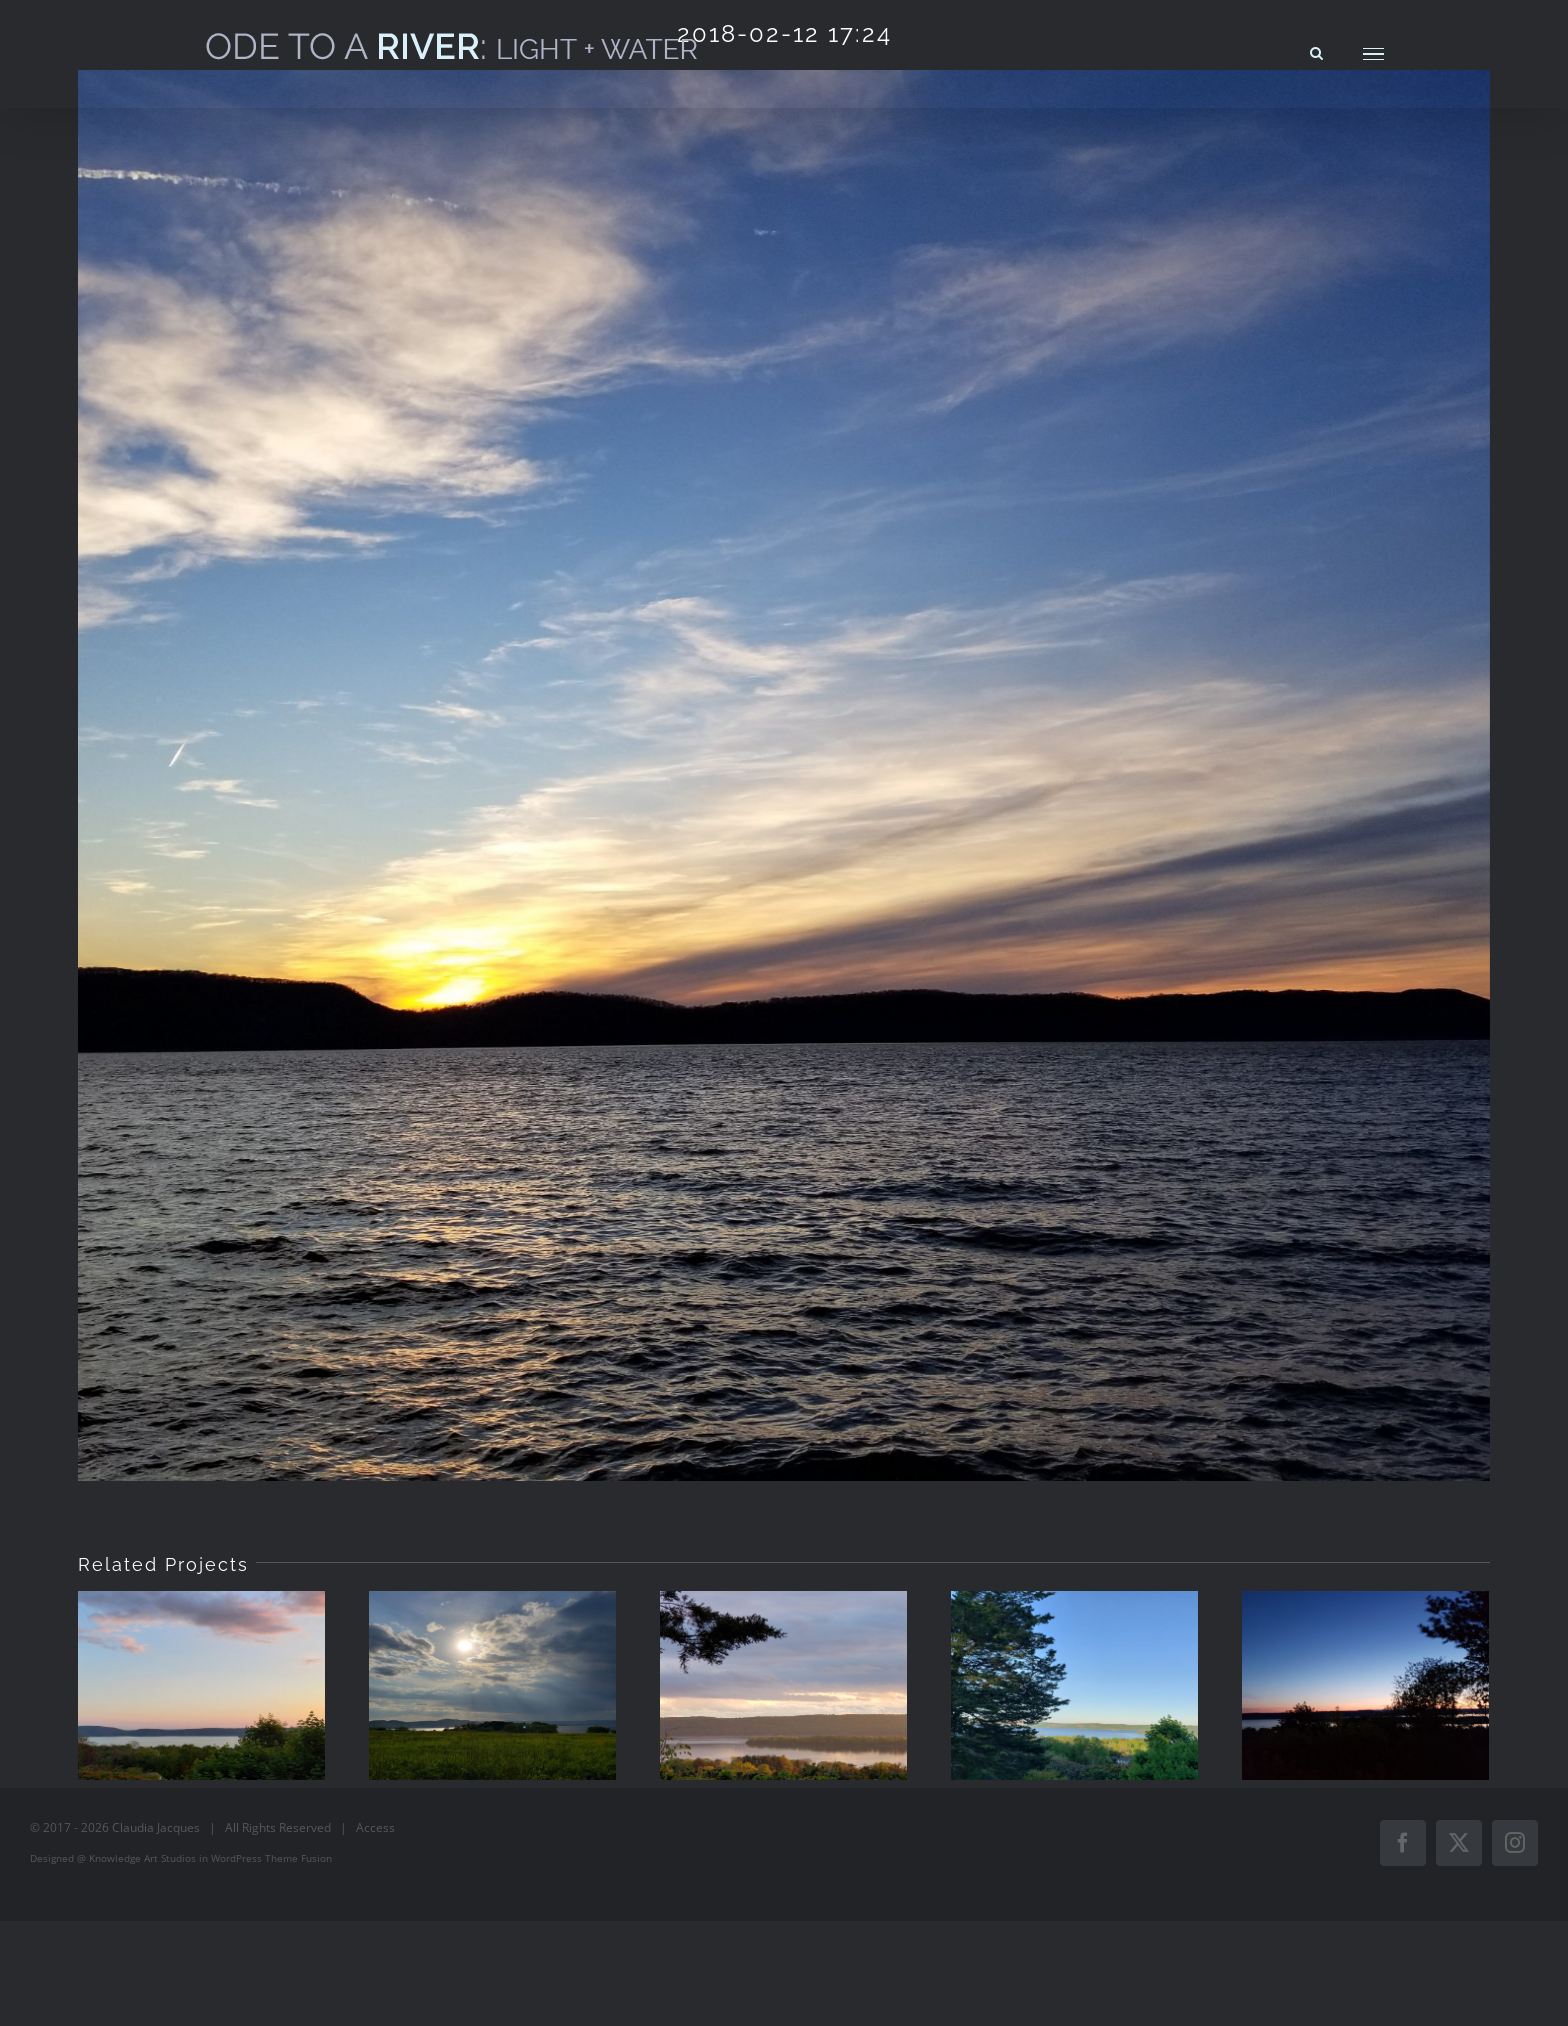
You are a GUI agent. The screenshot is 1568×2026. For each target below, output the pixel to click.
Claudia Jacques (156, 1827)
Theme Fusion (298, 1858)
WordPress (236, 1858)
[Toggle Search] (1316, 53)
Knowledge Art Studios (142, 1858)
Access (375, 1827)
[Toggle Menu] (1373, 54)
